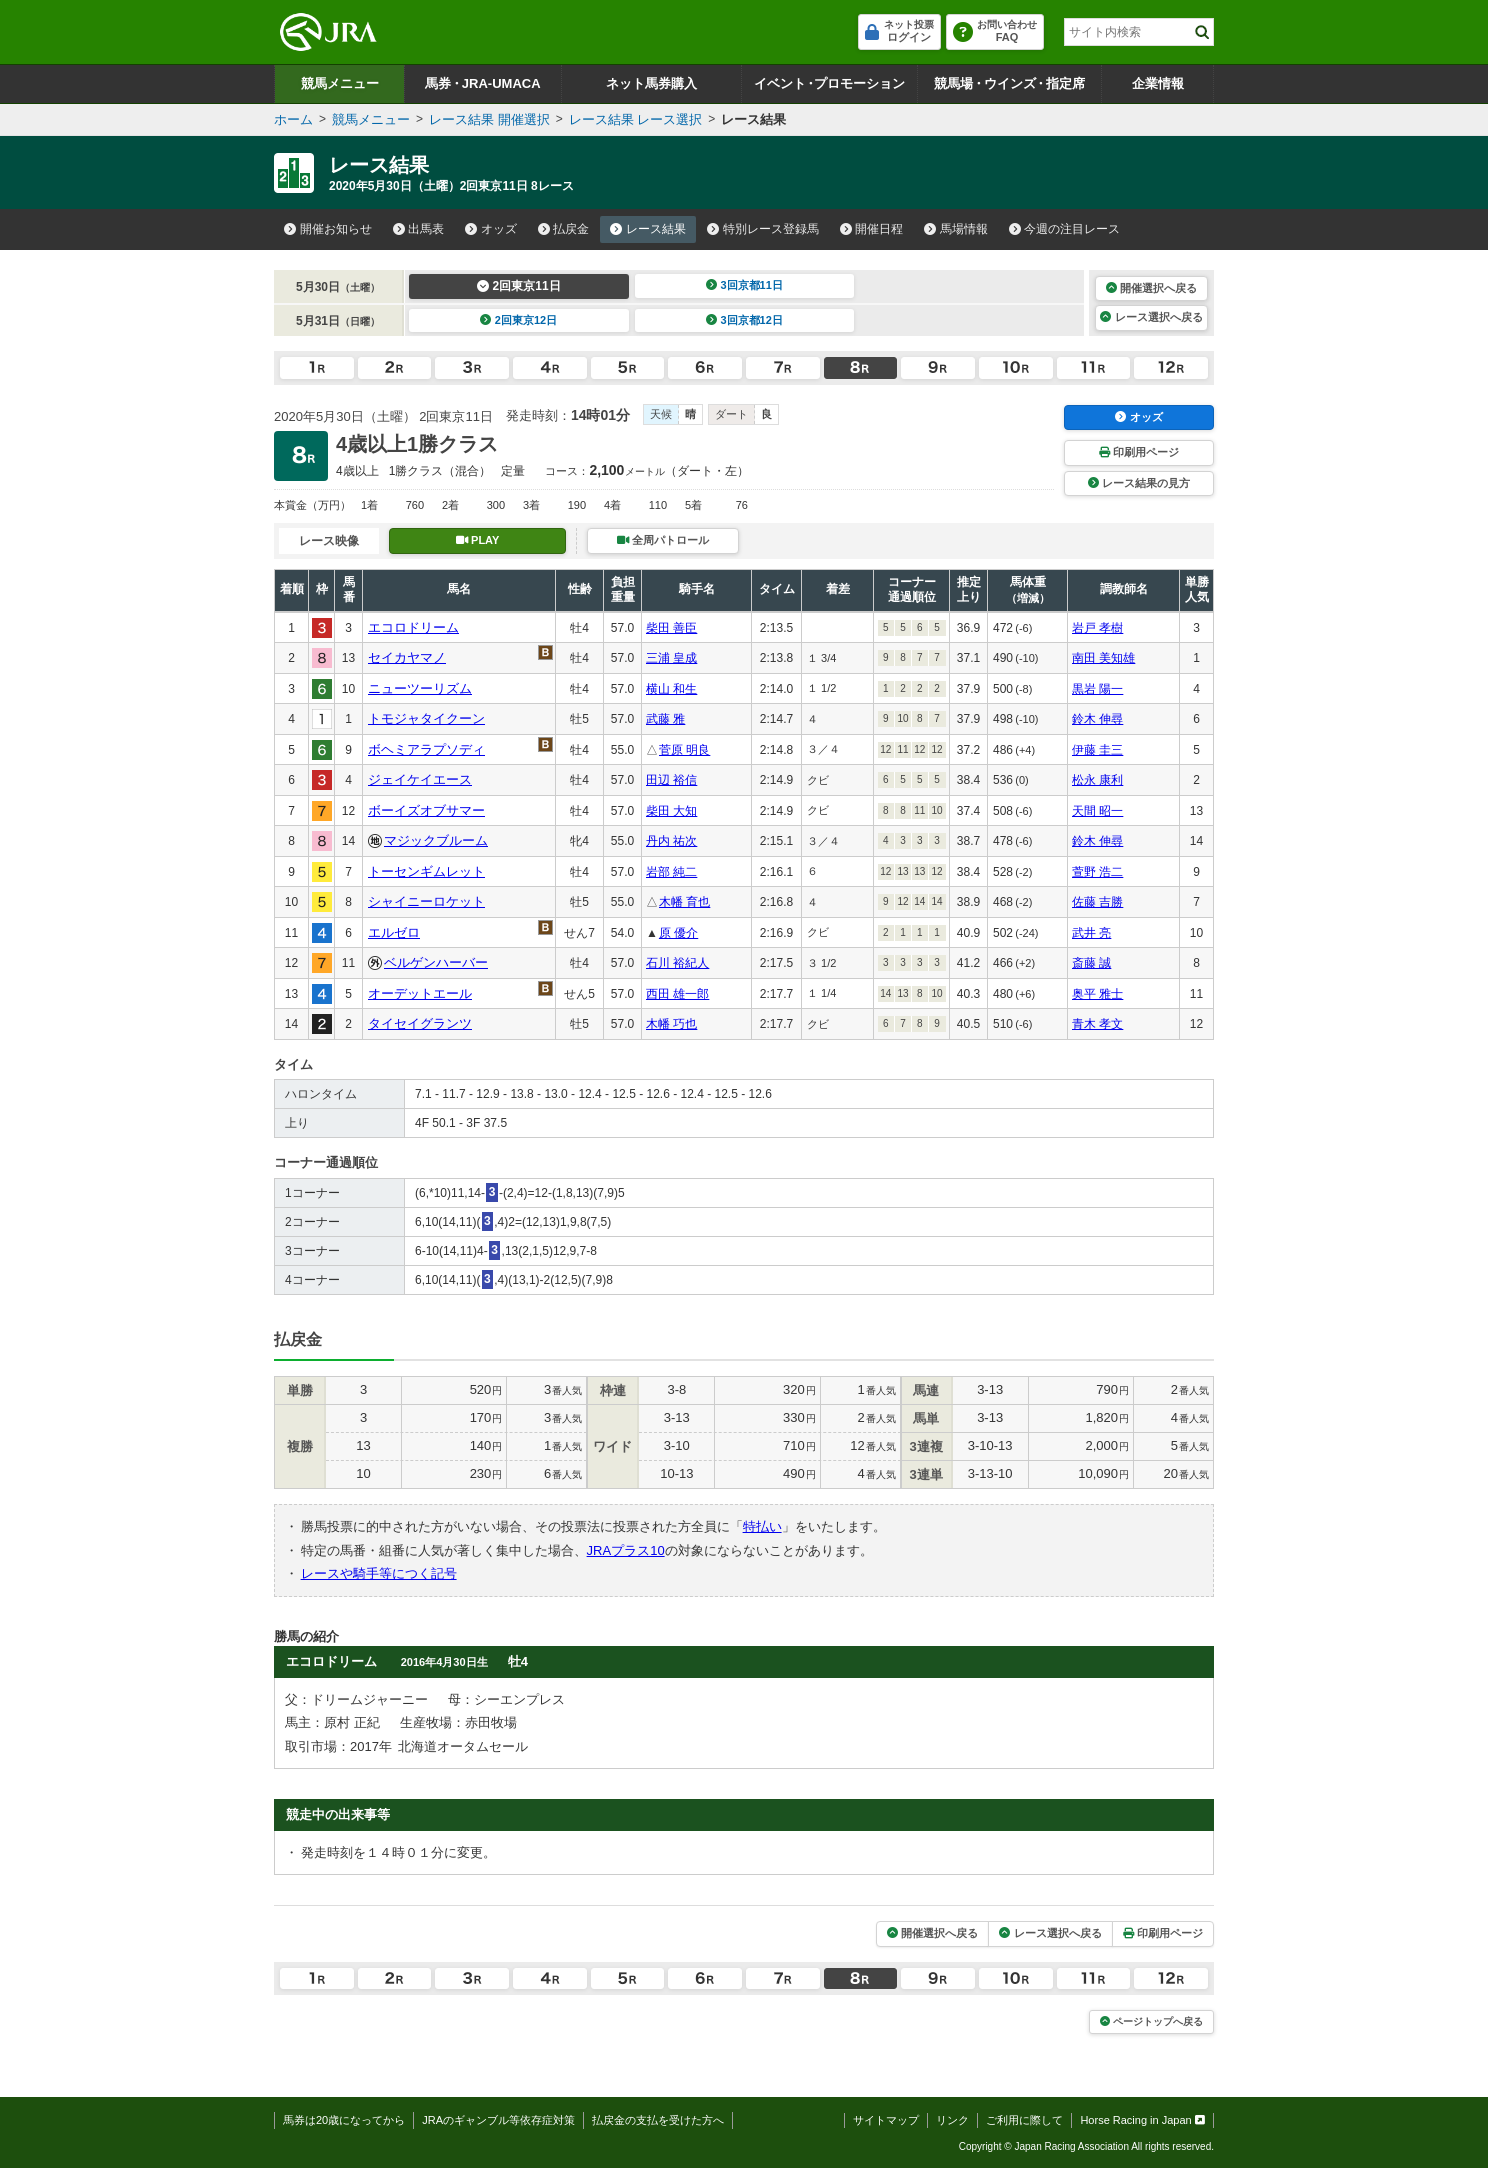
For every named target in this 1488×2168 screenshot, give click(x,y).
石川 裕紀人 (677, 963)
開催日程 (872, 229)
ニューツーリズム (420, 688)
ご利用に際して (1024, 2120)
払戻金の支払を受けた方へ (658, 2120)
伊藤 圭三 (1097, 750)
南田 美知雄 (1103, 658)
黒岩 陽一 (1097, 689)
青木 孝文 (1097, 1024)
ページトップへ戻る (1151, 2021)
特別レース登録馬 (763, 229)
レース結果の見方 (1139, 483)
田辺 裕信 (671, 780)
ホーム (293, 119)
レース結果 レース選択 (636, 119)
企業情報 (1158, 83)
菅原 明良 (684, 750)
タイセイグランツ (420, 1023)
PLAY (478, 540)
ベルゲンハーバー (436, 962)
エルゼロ (394, 932)
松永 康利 (1097, 780)
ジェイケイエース (420, 779)
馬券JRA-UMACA (482, 83)
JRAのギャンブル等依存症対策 (498, 2120)
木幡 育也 (684, 902)
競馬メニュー (340, 83)
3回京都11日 (744, 285)
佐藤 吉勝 (1097, 902)
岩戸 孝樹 (1097, 628)
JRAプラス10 (626, 1550)
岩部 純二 (671, 872)
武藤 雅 (665, 719)
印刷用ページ (1139, 452)
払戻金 (564, 229)
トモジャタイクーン (426, 718)
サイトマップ (886, 2120)
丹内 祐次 (671, 841)
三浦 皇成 (671, 658)
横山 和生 (671, 689)
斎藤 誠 (1091, 963)
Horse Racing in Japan (1142, 2120)
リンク (952, 2120)
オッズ (491, 229)
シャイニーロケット (426, 901)
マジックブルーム (436, 840)
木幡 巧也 (671, 1024)
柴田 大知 (671, 811)
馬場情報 (956, 229)
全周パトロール (663, 540)
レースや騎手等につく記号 (379, 1573)
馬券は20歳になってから (344, 2120)
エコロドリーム (413, 627)
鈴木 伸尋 (1097, 719)
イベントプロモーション (829, 83)
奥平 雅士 (1097, 994)
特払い (762, 1526)
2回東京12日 (518, 320)
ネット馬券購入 (651, 83)
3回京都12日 (744, 320)
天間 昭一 (1097, 811)
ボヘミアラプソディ (426, 749)
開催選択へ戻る (1151, 288)
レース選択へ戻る (1151, 317)
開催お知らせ (328, 229)
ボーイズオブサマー (426, 810)
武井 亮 (1091, 933)
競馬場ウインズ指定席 (1009, 83)
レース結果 (648, 229)
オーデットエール (420, 993)
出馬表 (419, 229)
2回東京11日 (519, 286)
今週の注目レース (1065, 229)
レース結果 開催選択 (489, 119)
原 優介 (678, 933)
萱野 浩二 (1097, 872)
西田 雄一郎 (677, 994)
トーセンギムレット (426, 871)
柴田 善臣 (671, 628)
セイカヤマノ (407, 657)
